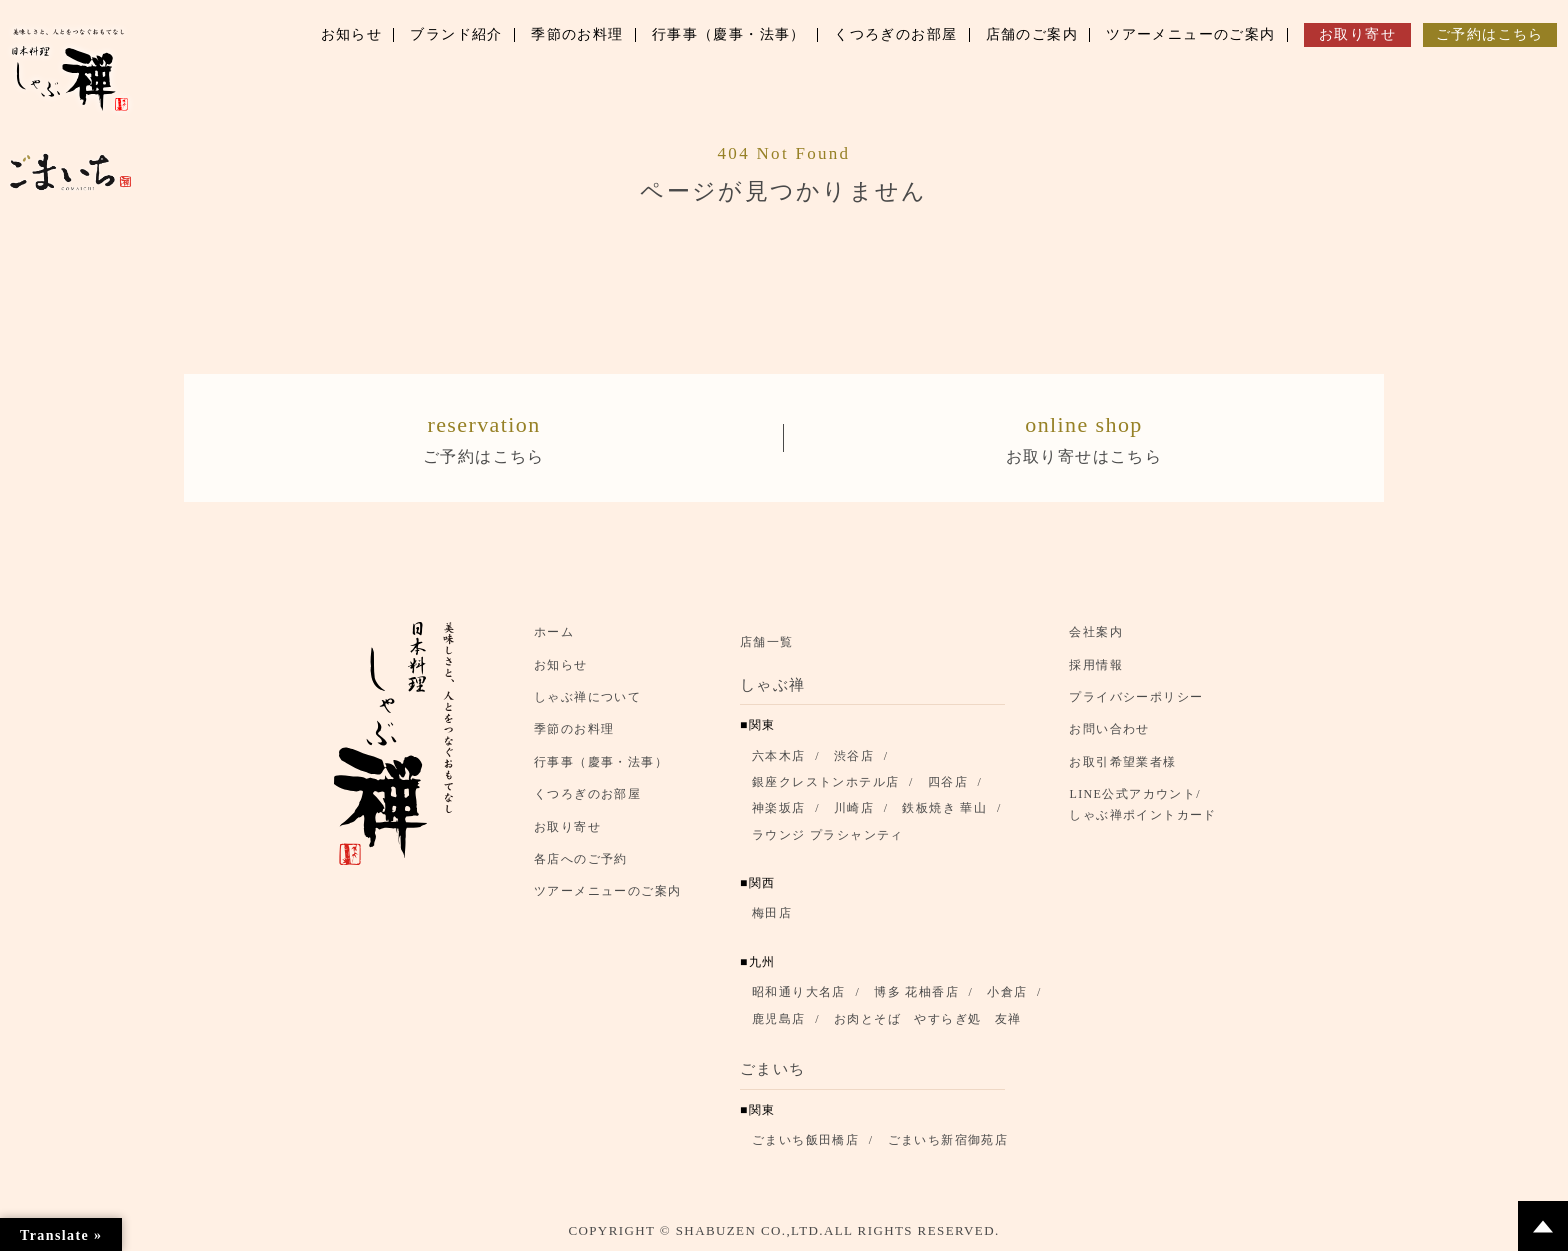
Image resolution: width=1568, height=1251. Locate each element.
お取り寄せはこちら (1084, 435)
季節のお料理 (574, 730)
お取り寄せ (567, 827)
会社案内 (1096, 632)
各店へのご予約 (581, 859)
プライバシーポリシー (1136, 697)
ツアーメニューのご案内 (607, 891)
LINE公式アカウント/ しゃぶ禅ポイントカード (1148, 804)
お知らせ (561, 665)
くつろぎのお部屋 (587, 794)
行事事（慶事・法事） (601, 762)
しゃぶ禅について (587, 697)
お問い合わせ (1109, 730)
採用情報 (1096, 665)
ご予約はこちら (484, 435)
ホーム (554, 632)
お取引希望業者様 (1122, 762)
